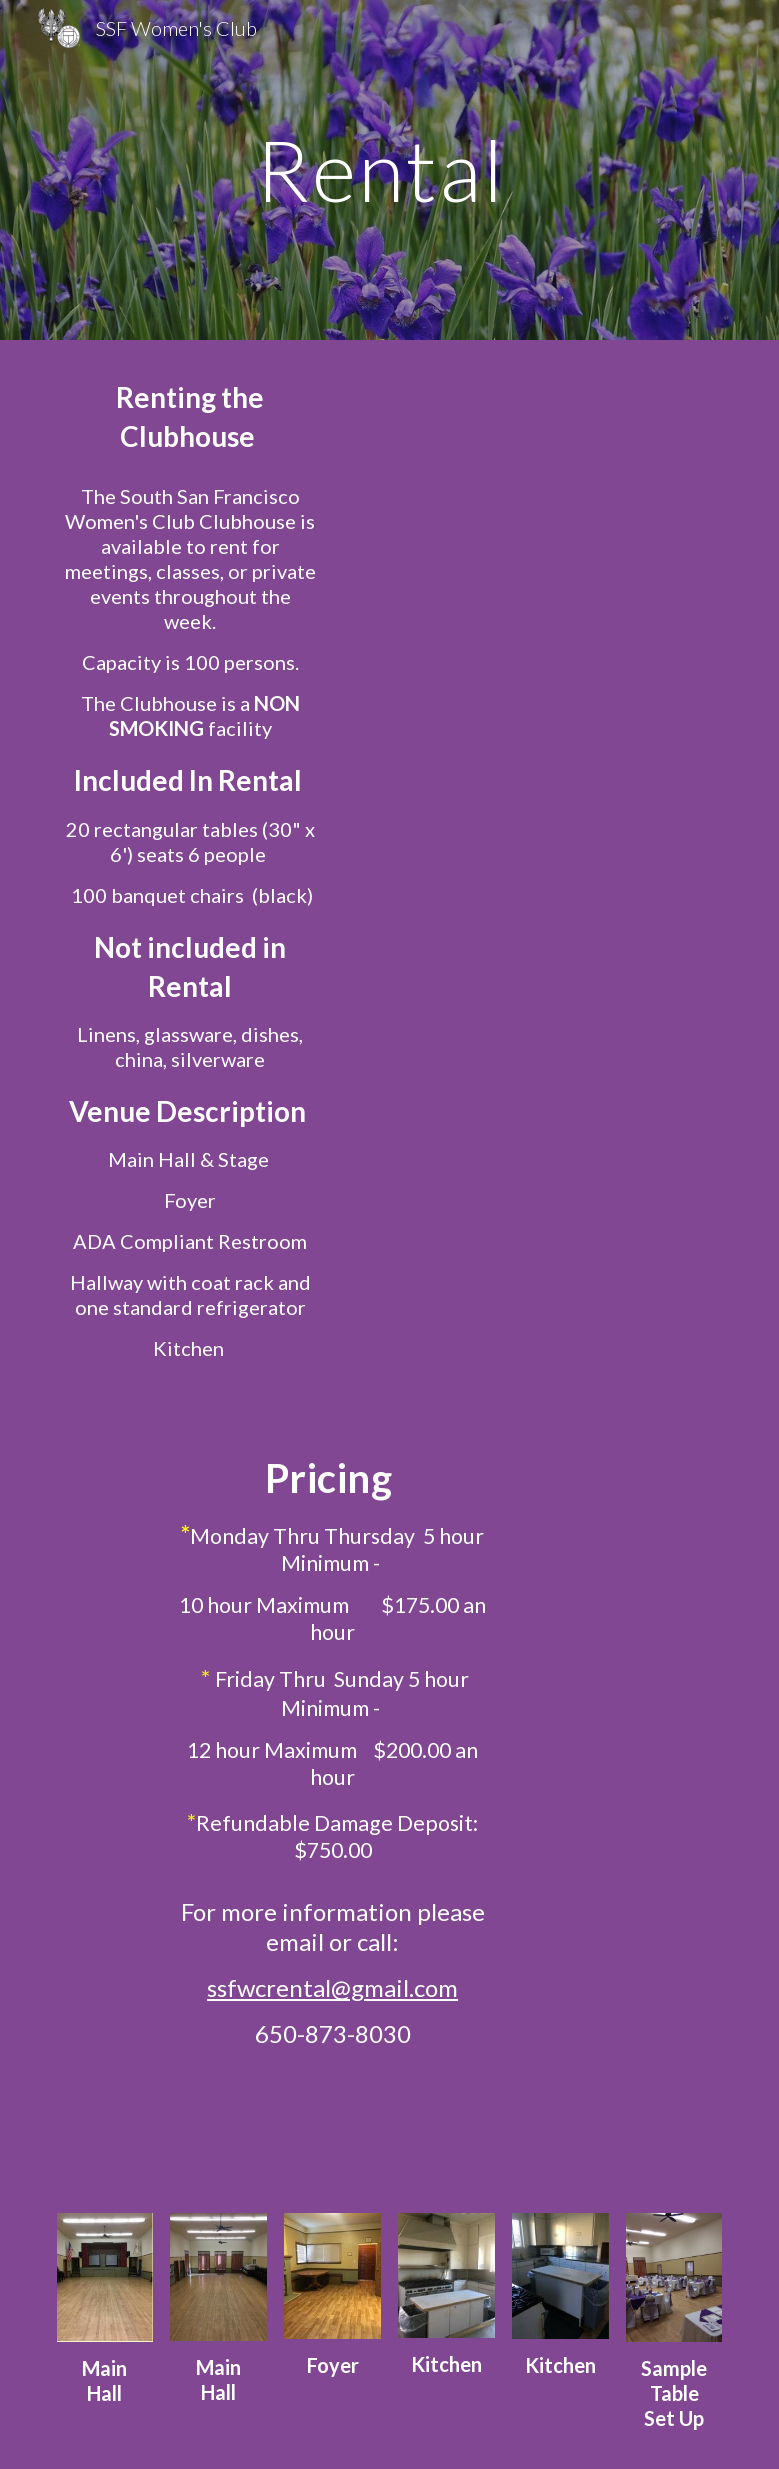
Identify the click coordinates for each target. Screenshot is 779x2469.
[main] (389, 169)
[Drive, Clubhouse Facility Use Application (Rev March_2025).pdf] (503, 575)
